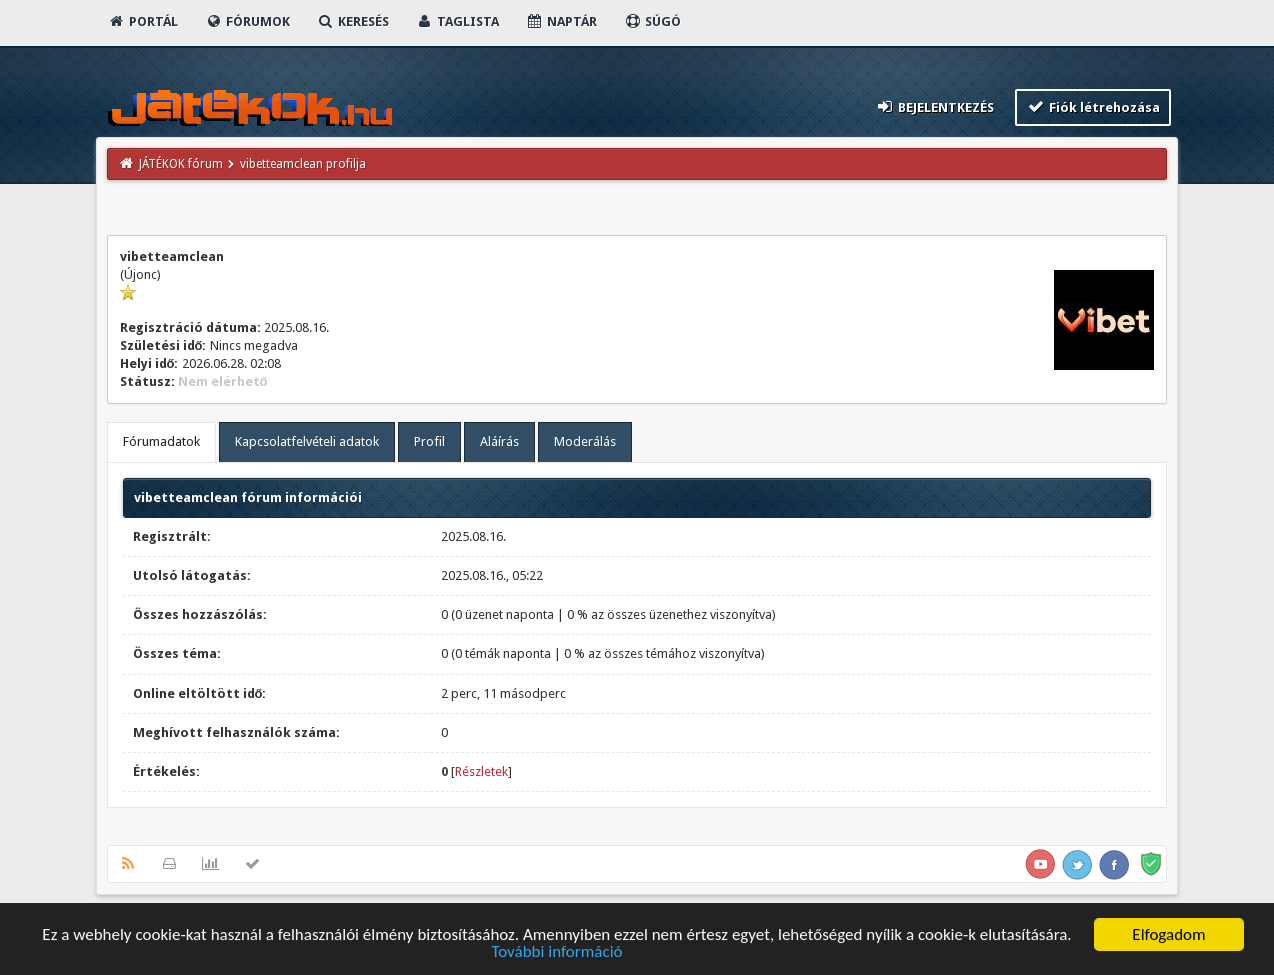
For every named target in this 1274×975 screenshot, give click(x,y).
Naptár (561, 21)
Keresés (353, 21)
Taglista (457, 21)
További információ (556, 953)
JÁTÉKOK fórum (181, 164)
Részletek (481, 771)
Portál (143, 21)
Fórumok (247, 21)
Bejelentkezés (934, 106)
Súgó (652, 21)
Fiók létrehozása (1093, 106)
